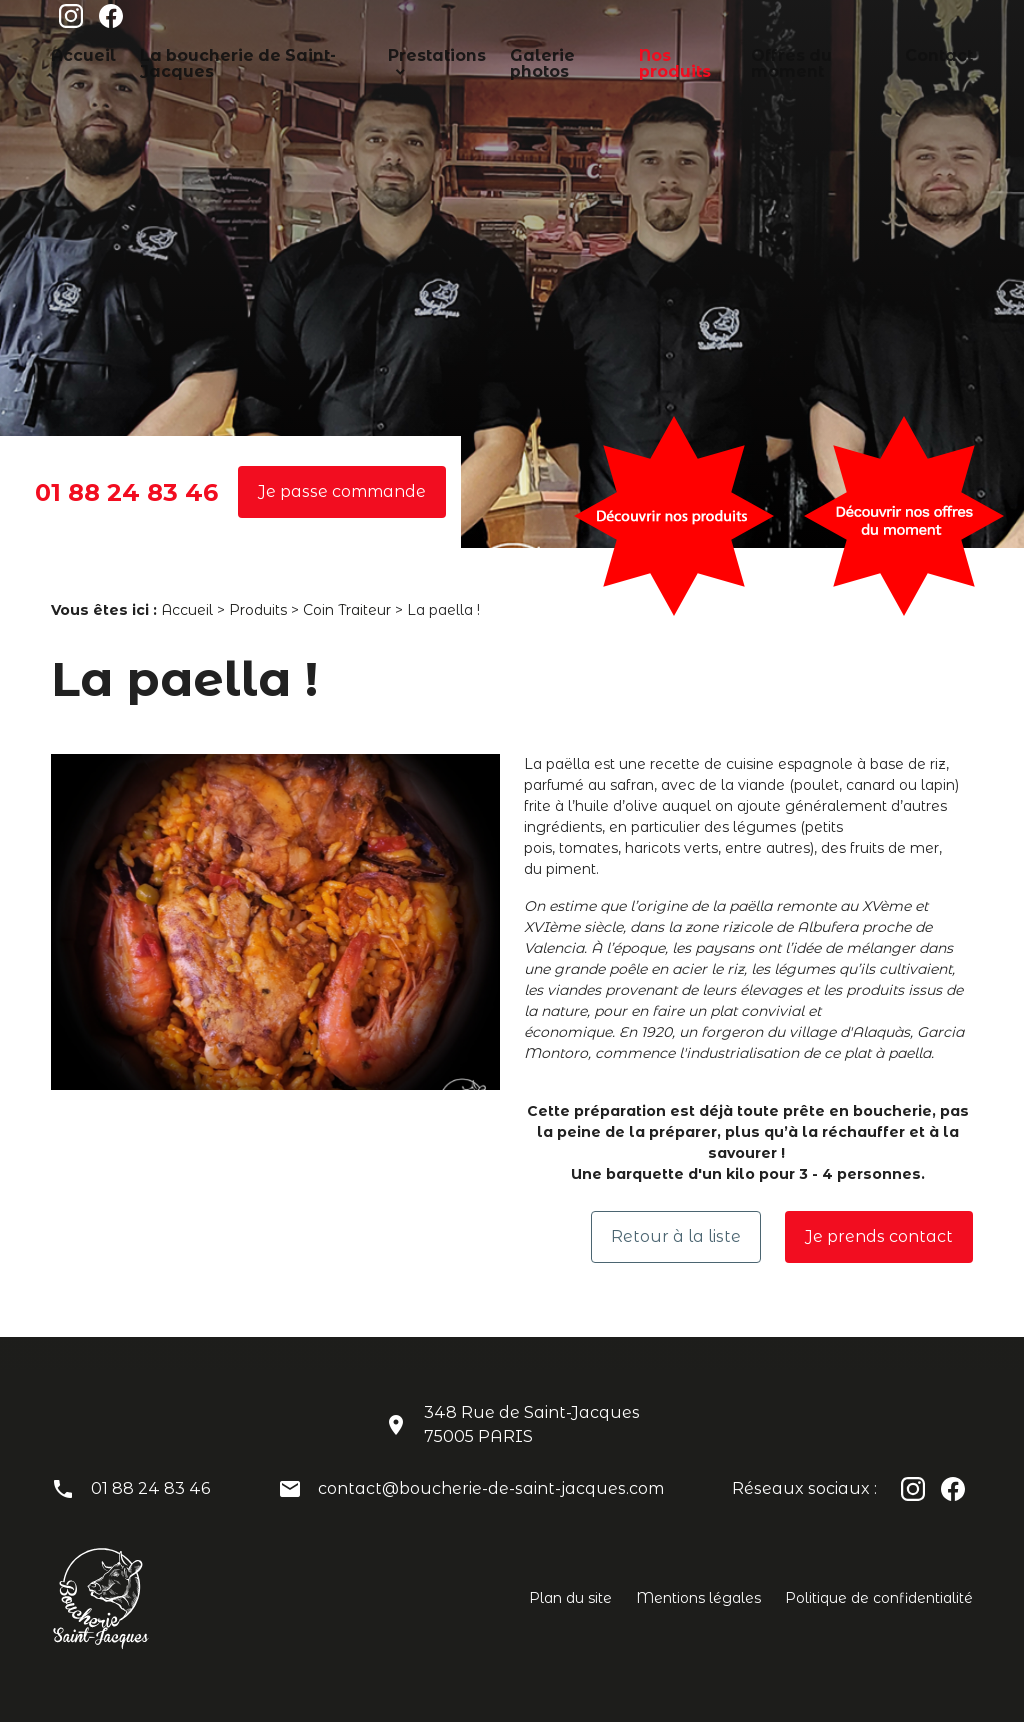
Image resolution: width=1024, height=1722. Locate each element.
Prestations (405, 53)
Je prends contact (879, 1236)
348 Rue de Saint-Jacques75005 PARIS (532, 1424)
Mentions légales (698, 1598)
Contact (897, 53)
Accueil (77, 53)
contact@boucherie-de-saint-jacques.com (491, 1488)
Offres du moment (784, 53)
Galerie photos (535, 53)
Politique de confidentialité (879, 1598)
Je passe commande (342, 491)
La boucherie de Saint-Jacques (235, 53)
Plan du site (570, 1598)
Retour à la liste (676, 1236)
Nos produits (654, 53)
